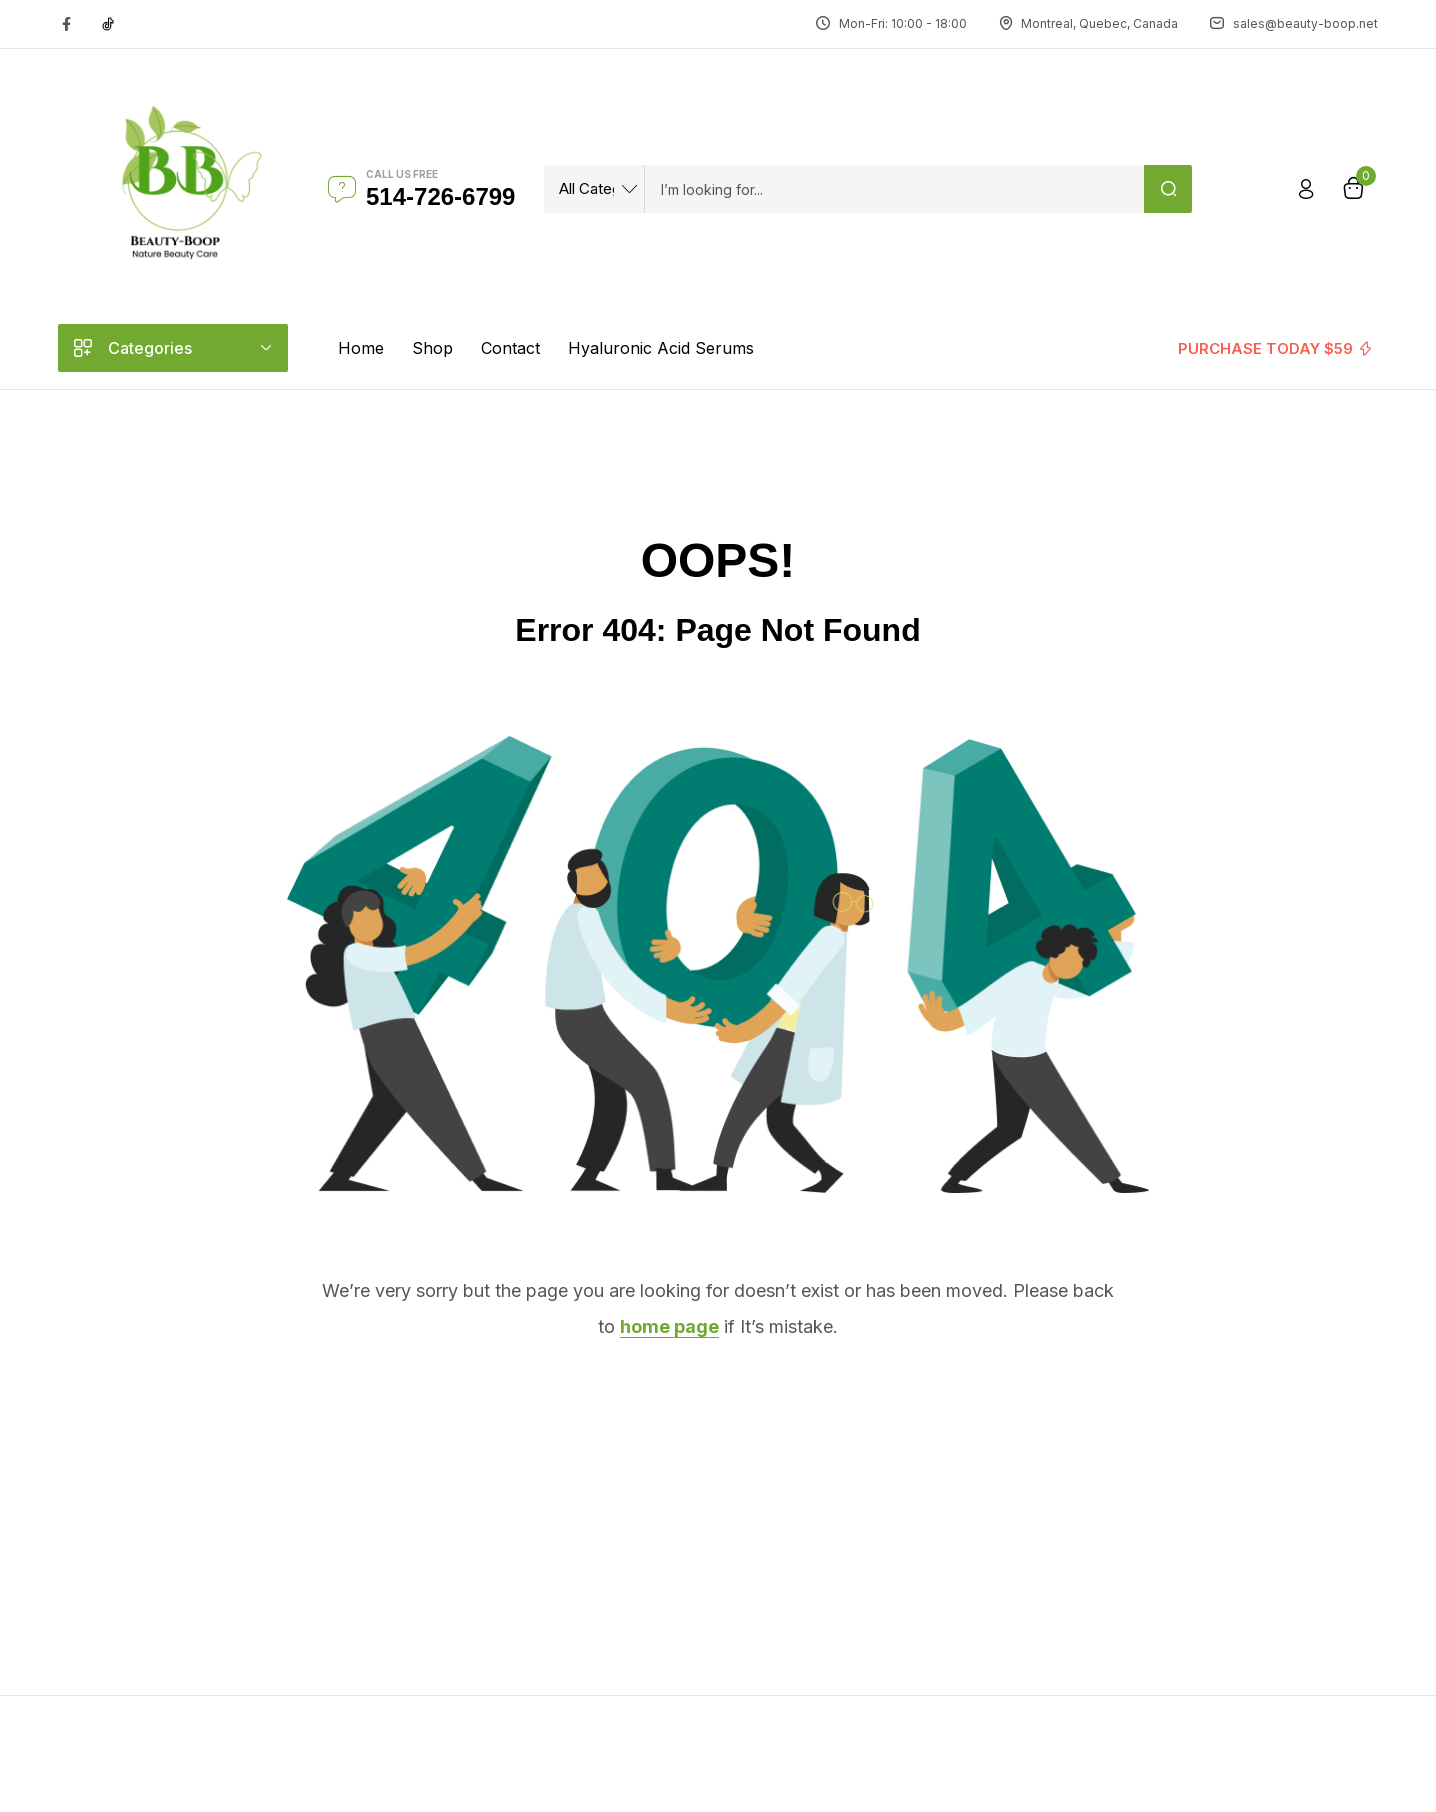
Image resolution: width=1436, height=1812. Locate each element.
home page (669, 1326)
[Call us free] (342, 189)
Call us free (402, 174)
